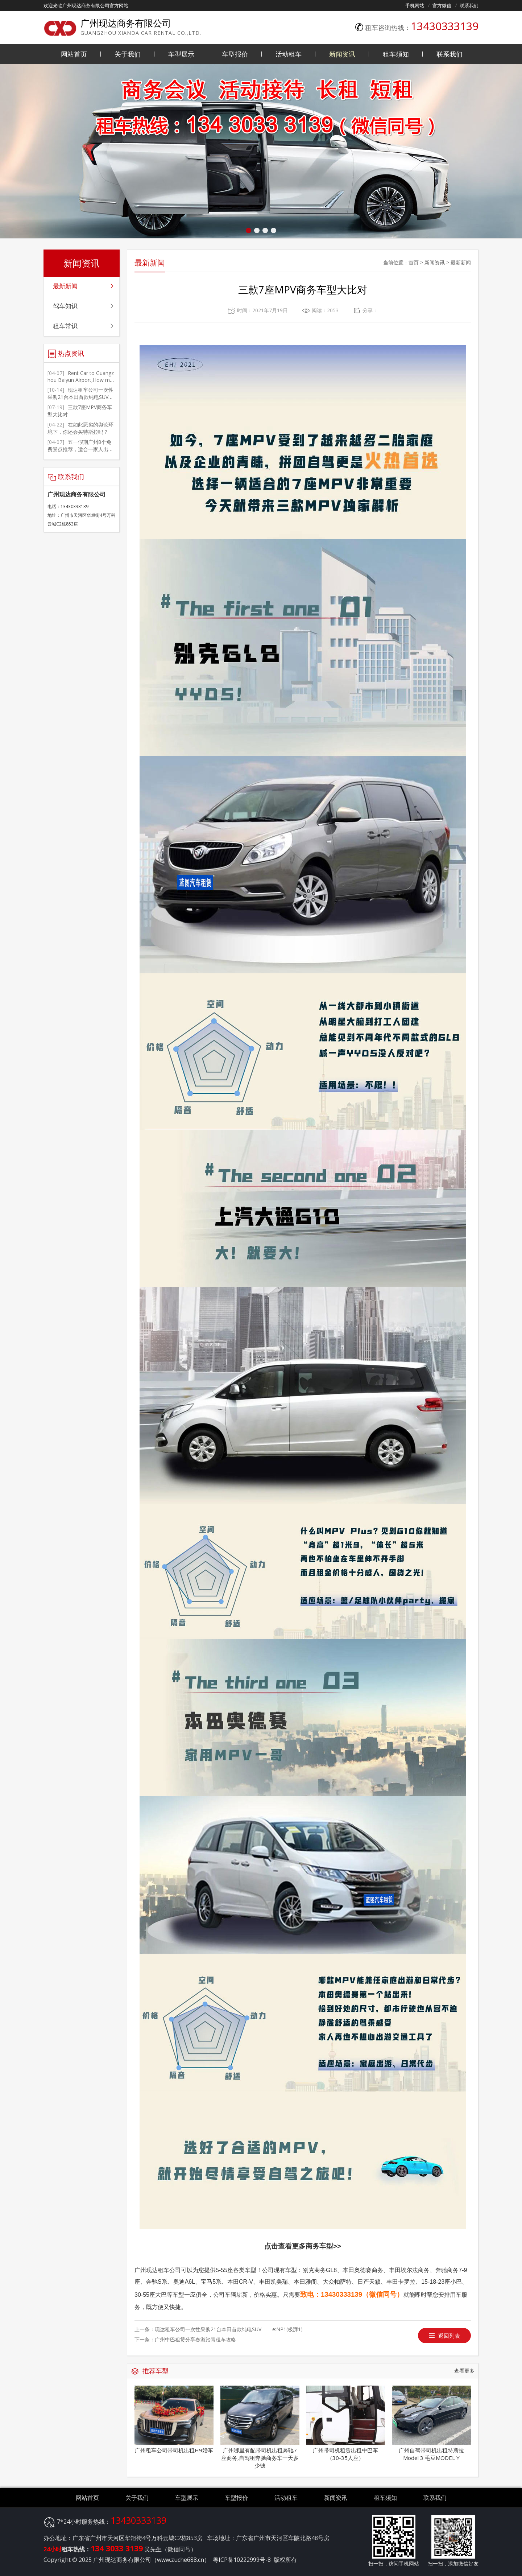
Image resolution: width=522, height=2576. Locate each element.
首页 (414, 262)
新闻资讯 (342, 54)
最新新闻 (461, 262)
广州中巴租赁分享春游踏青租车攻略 (195, 2339)
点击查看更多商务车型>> (302, 2246)
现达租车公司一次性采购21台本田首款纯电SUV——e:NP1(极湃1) (229, 2329)
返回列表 (449, 2335)
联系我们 (469, 5)
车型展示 (181, 54)
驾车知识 (65, 306)
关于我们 (128, 54)
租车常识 (65, 326)
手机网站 (414, 5)
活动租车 (289, 54)
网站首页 (74, 54)
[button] (248, 230)
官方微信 (441, 5)
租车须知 (396, 54)
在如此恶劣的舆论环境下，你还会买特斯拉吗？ (80, 428)
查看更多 (464, 2370)
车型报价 (235, 54)
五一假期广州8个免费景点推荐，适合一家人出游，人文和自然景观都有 (79, 449)
